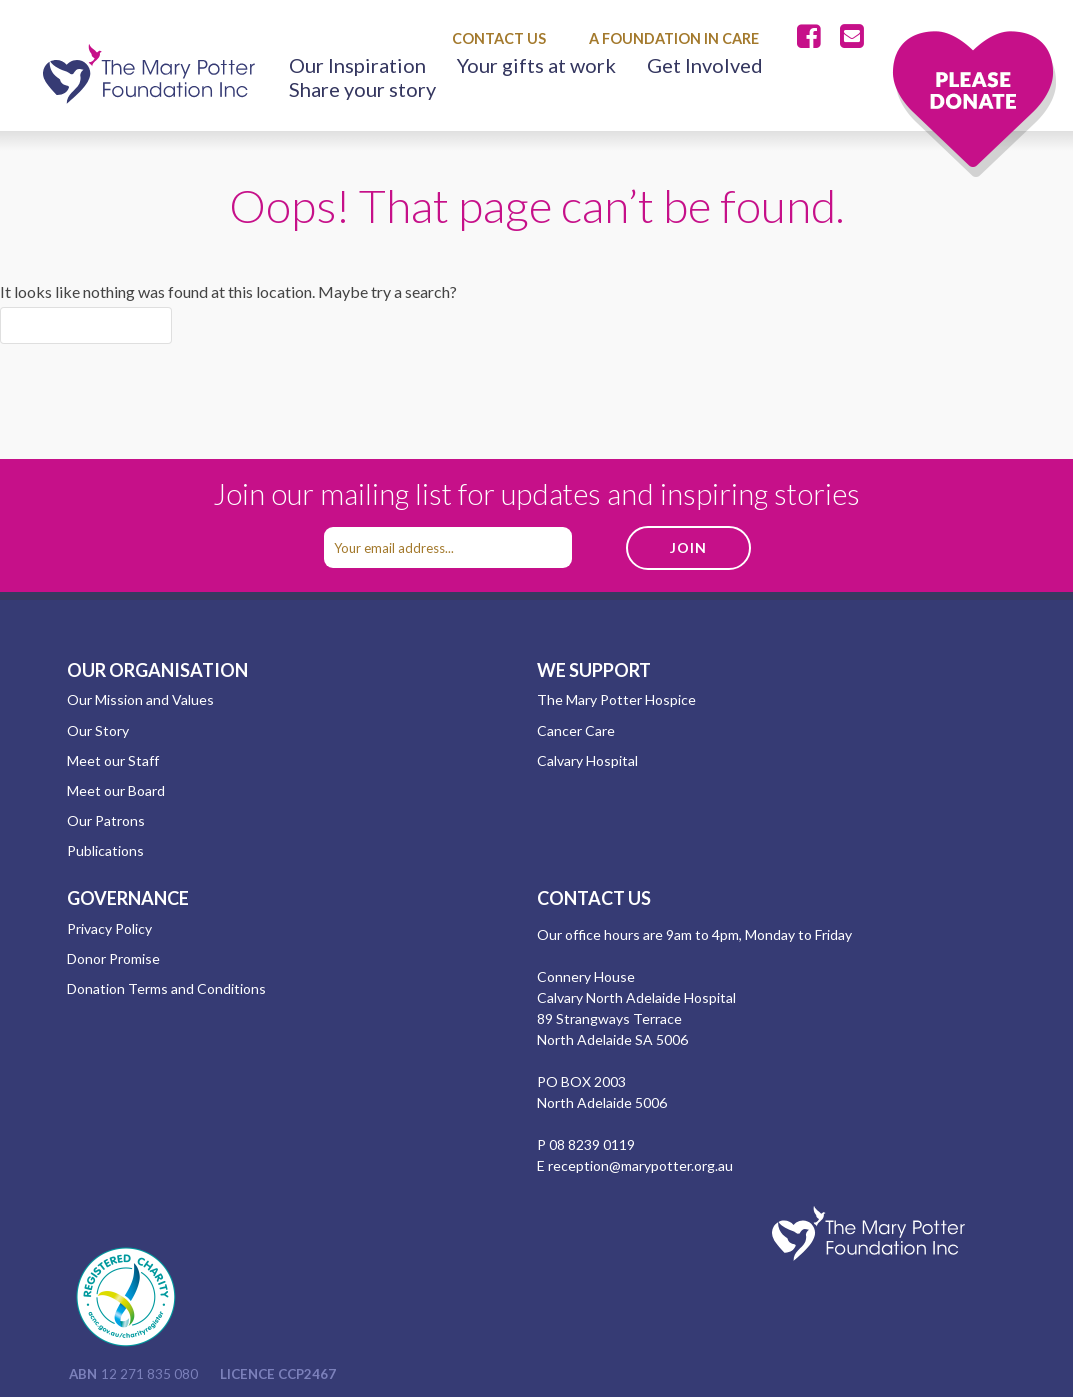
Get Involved (705, 65)
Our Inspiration (357, 65)
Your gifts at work (536, 65)
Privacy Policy (109, 928)
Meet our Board (116, 790)
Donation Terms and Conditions (166, 988)
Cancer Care (576, 730)
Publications (105, 850)
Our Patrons (106, 820)
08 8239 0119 (592, 1144)
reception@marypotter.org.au (640, 1165)
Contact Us (499, 38)
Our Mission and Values (140, 699)
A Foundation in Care (674, 38)
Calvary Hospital (587, 760)
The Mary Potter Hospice (616, 699)
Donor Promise (113, 958)
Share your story (362, 89)
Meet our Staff (113, 760)
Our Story (98, 730)
